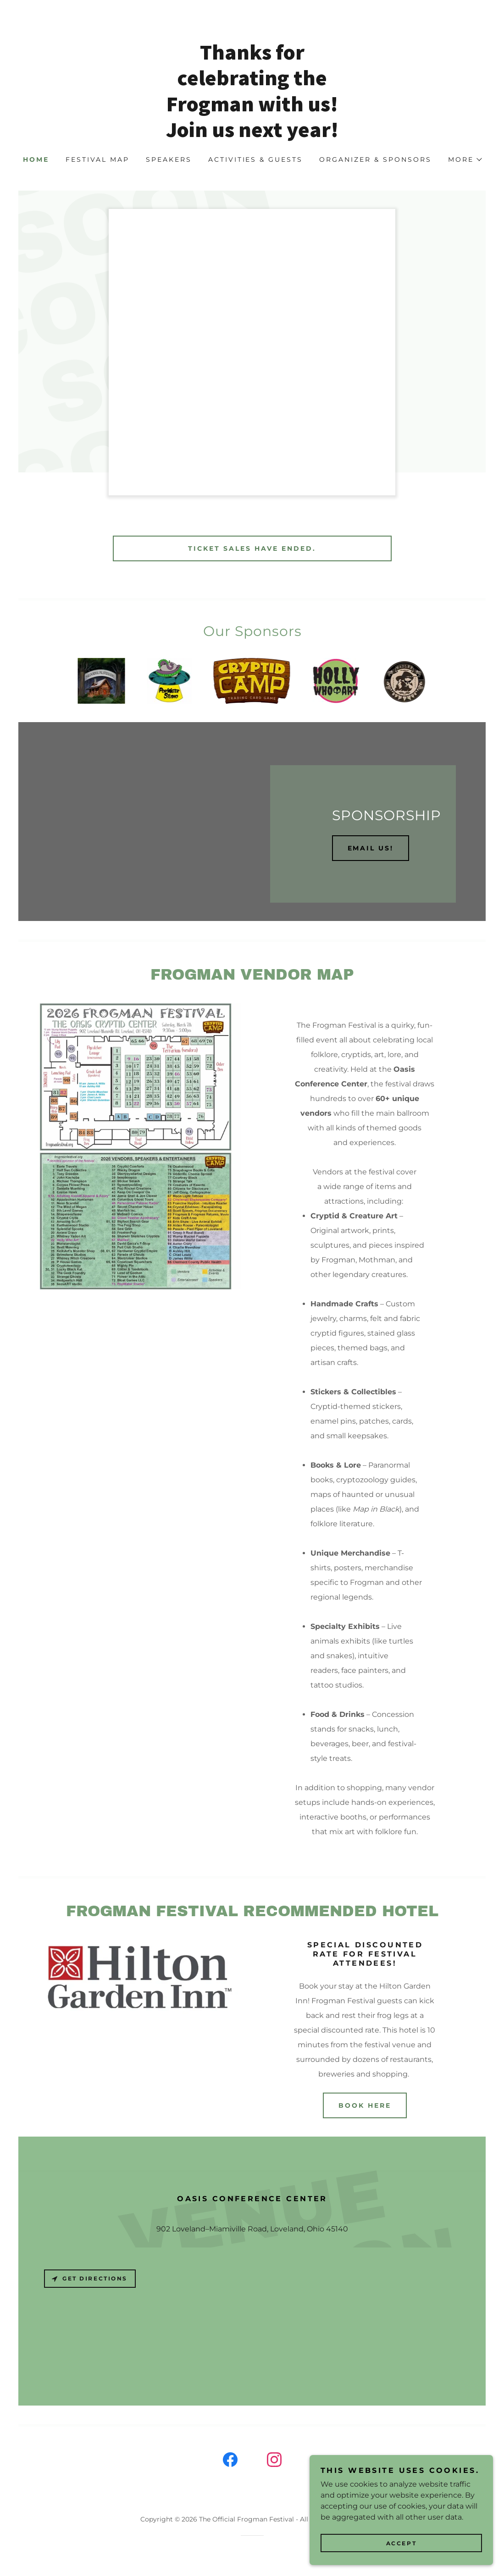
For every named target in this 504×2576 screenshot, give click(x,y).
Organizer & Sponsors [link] (375, 159)
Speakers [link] (169, 159)
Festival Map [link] (97, 159)
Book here (364, 2105)
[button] (464, 159)
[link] (252, 134)
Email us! (371, 848)
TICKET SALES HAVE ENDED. (252, 548)
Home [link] (36, 159)
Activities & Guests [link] (255, 159)
